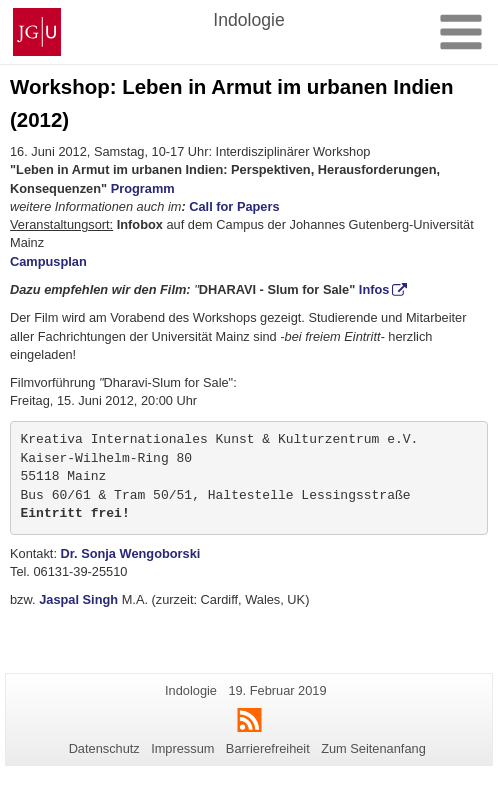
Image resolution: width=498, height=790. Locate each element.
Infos (374, 289)
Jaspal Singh (78, 599)
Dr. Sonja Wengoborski (131, 553)
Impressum (182, 748)
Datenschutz (104, 748)
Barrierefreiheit (268, 748)
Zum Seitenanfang (373, 748)
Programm (143, 188)
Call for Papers (234, 206)
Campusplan (48, 261)
